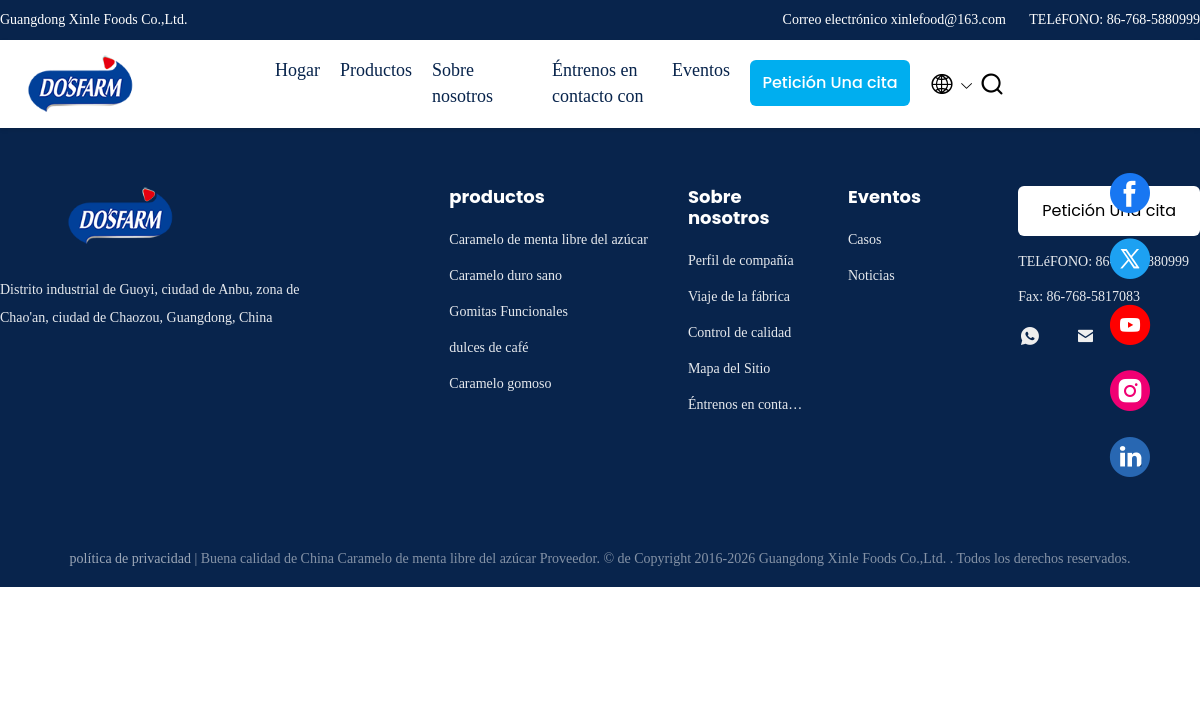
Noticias (871, 275)
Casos (864, 239)
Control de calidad (739, 332)
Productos (376, 70)
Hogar (297, 70)
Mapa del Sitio (729, 368)
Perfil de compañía (741, 260)
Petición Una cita (829, 82)
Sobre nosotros (462, 83)
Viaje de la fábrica (739, 296)
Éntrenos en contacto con (597, 83)
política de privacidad (130, 558)
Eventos (701, 70)
